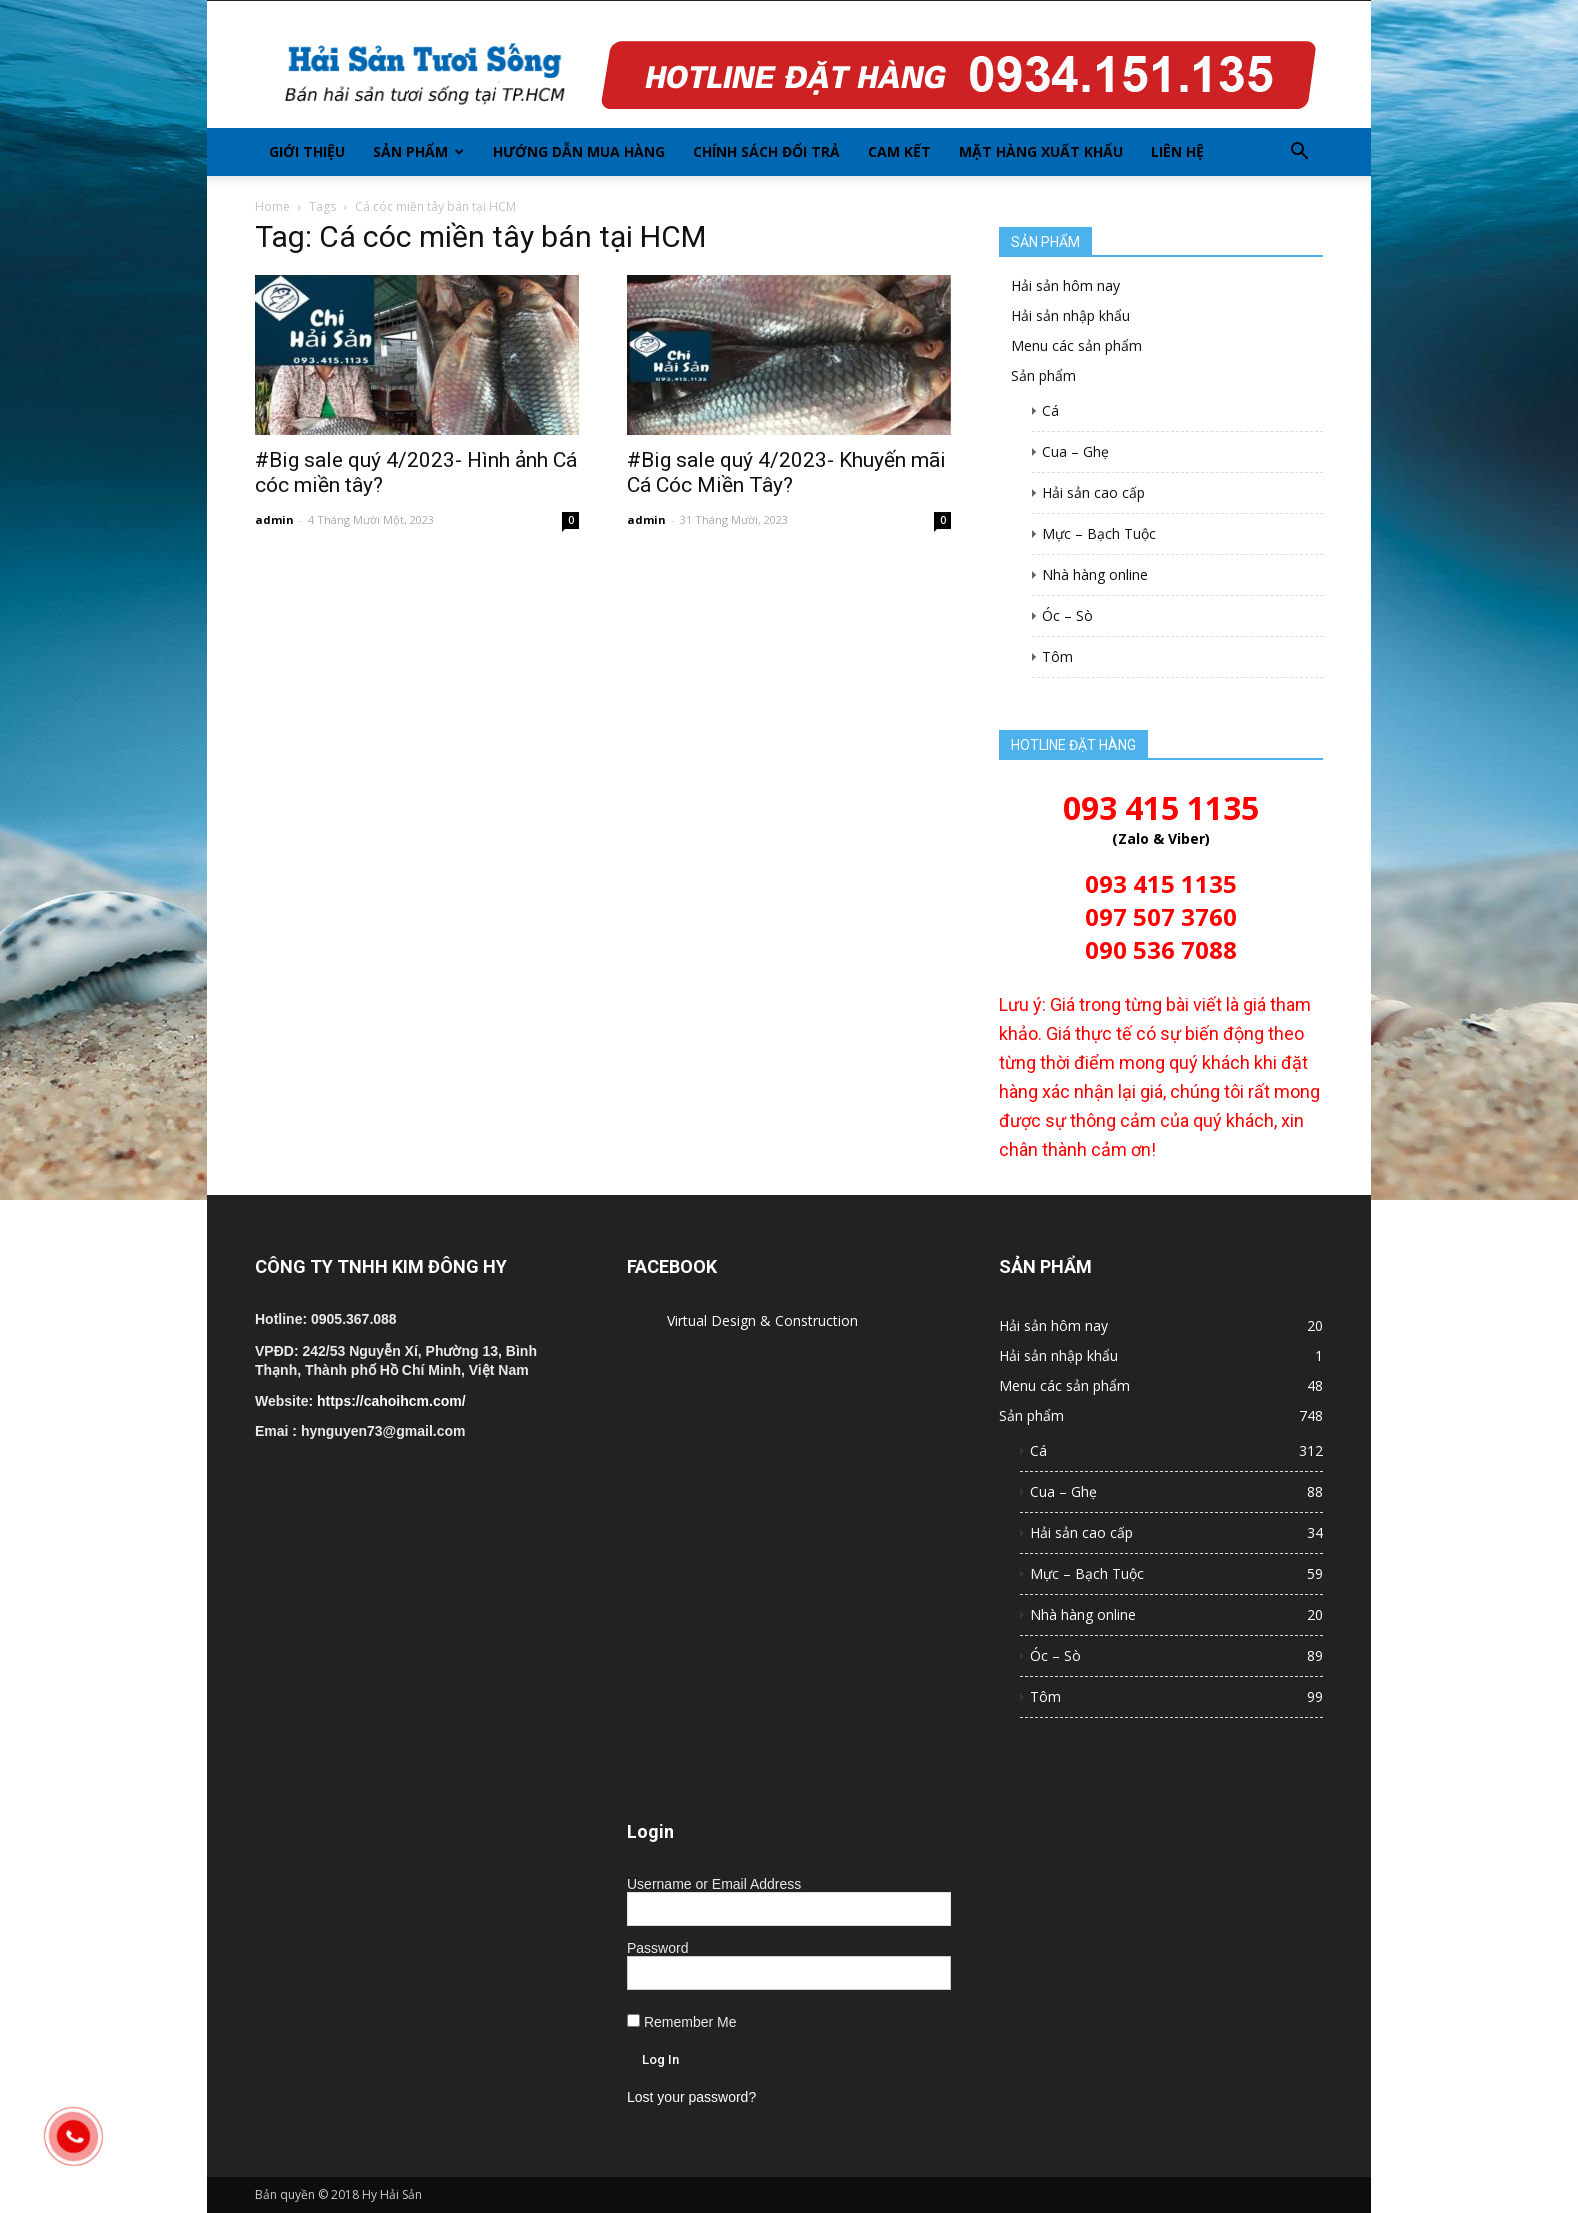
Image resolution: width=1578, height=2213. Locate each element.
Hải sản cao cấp (1093, 492)
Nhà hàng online (1095, 574)
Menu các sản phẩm (1076, 345)
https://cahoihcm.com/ (391, 1401)
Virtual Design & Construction (762, 1320)
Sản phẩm (418, 151)
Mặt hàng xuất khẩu (1041, 151)
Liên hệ (1177, 151)
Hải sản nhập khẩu (1070, 315)
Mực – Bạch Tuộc (1099, 533)
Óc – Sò (1067, 615)
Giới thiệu (307, 151)
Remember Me (681, 2022)
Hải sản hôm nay (1065, 285)
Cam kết (899, 151)
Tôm (1057, 656)
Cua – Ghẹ (1075, 451)
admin (274, 519)
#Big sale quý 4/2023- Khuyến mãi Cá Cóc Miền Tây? (786, 472)
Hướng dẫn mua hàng (579, 151)
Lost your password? (691, 2097)
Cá (1050, 410)
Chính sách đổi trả (766, 151)
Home (272, 206)
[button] (1299, 152)
